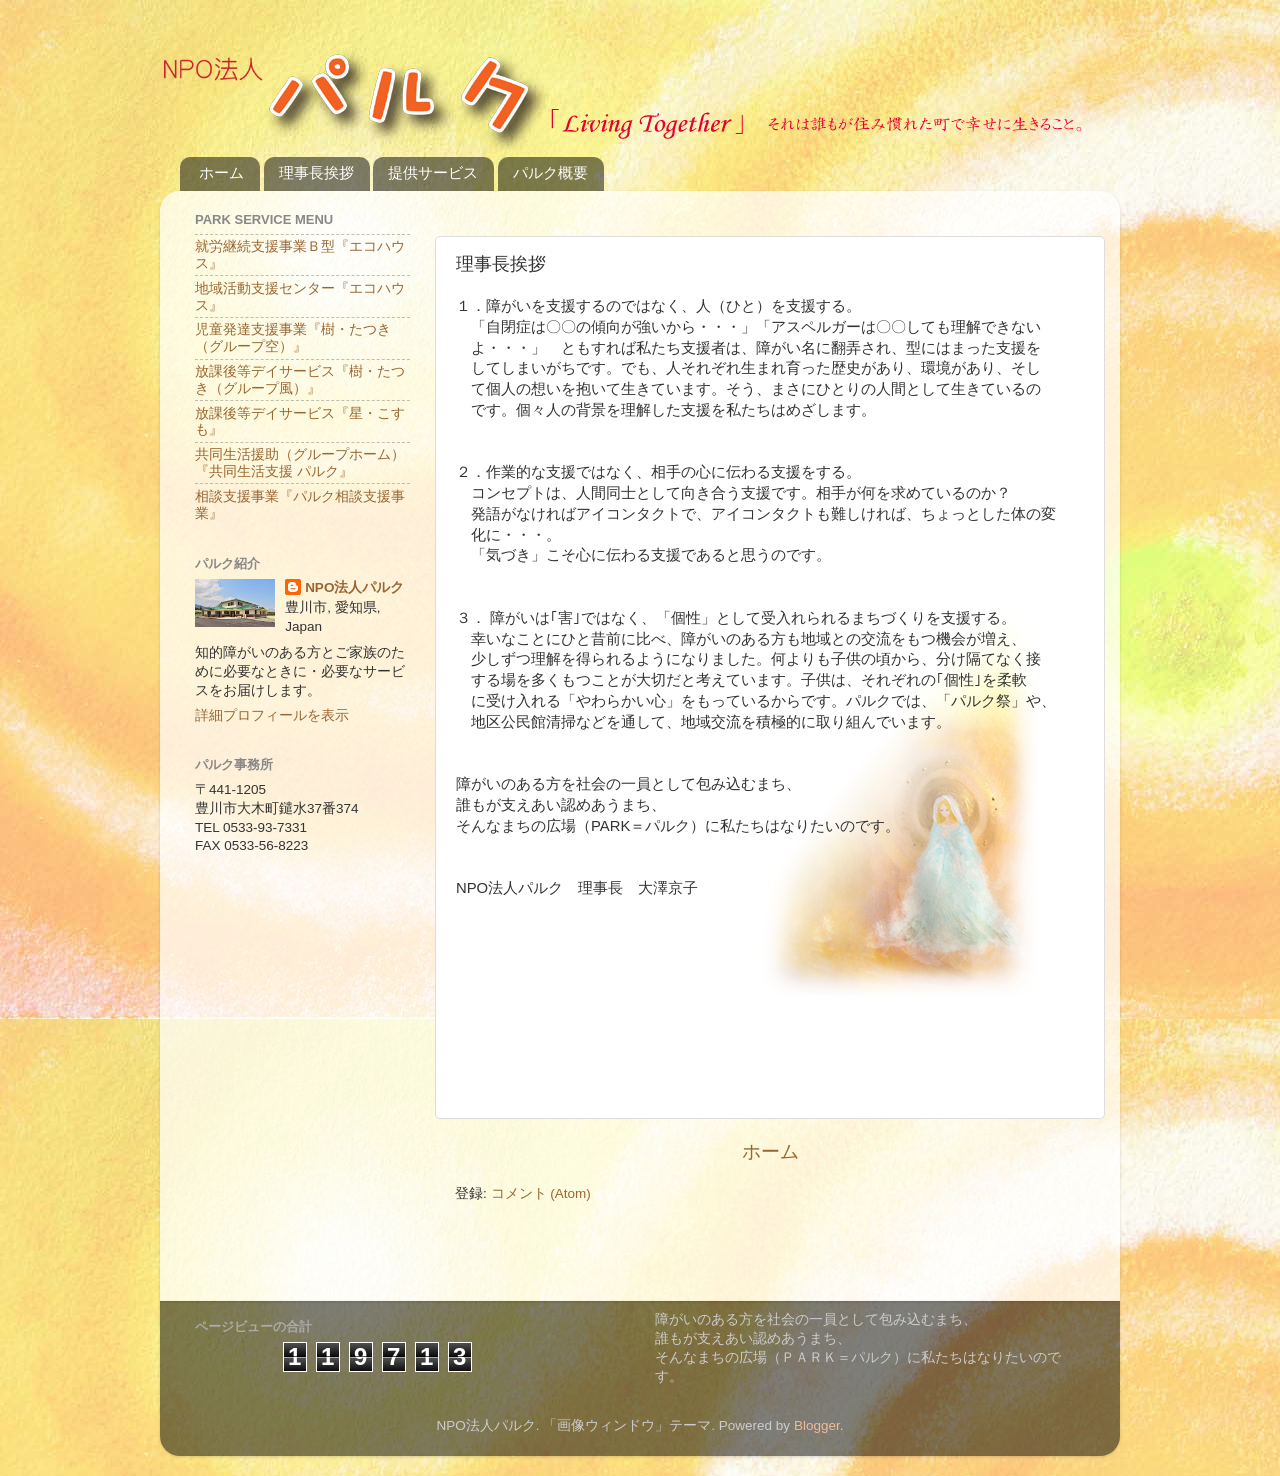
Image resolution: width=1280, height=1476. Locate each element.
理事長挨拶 (316, 172)
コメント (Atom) (541, 1193)
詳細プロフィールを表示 (272, 715)
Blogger (817, 1425)
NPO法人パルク (354, 587)
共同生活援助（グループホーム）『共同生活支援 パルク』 (300, 462)
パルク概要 (550, 172)
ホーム (221, 172)
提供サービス (433, 172)
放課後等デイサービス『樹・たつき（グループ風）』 (300, 379)
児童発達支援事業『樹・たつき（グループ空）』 (293, 337)
